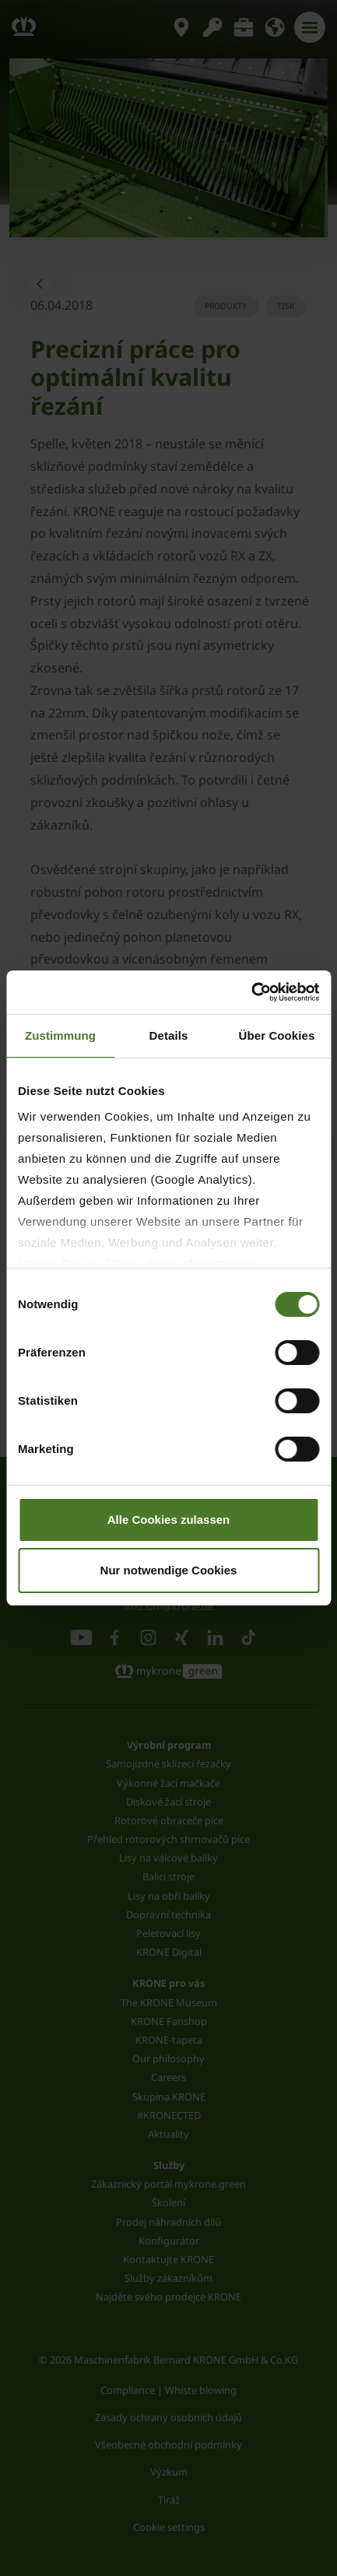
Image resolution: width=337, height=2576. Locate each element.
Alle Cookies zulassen (168, 1519)
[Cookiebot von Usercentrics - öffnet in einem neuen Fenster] (251, 992)
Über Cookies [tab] (277, 1035)
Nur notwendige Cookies (168, 1570)
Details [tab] (168, 1035)
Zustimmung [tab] (60, 1035)
